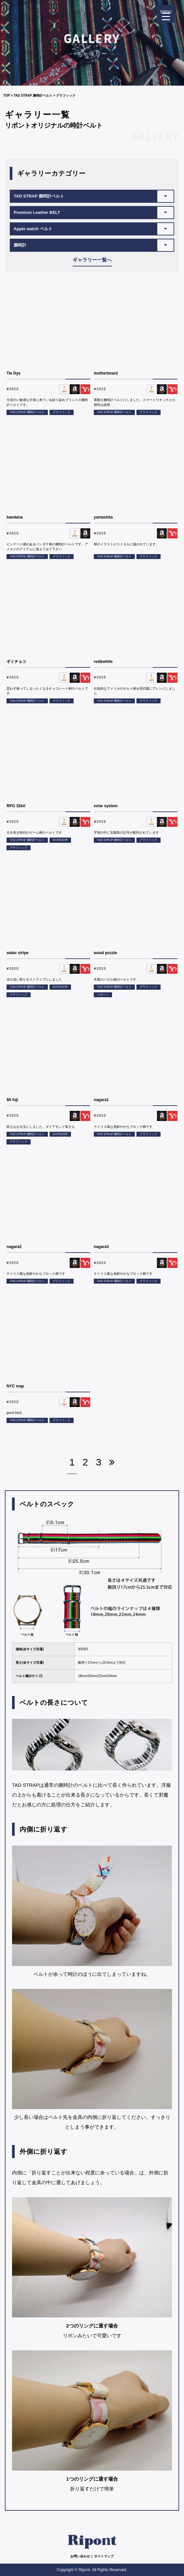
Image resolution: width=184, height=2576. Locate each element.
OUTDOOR (60, 839)
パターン (103, 994)
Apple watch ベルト (33, 228)
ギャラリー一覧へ (92, 260)
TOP (6, 95)
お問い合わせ (80, 2556)
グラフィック (61, 412)
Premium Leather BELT (37, 212)
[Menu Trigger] (166, 14)
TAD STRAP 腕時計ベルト (33, 95)
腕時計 (20, 245)
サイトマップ (104, 2556)
